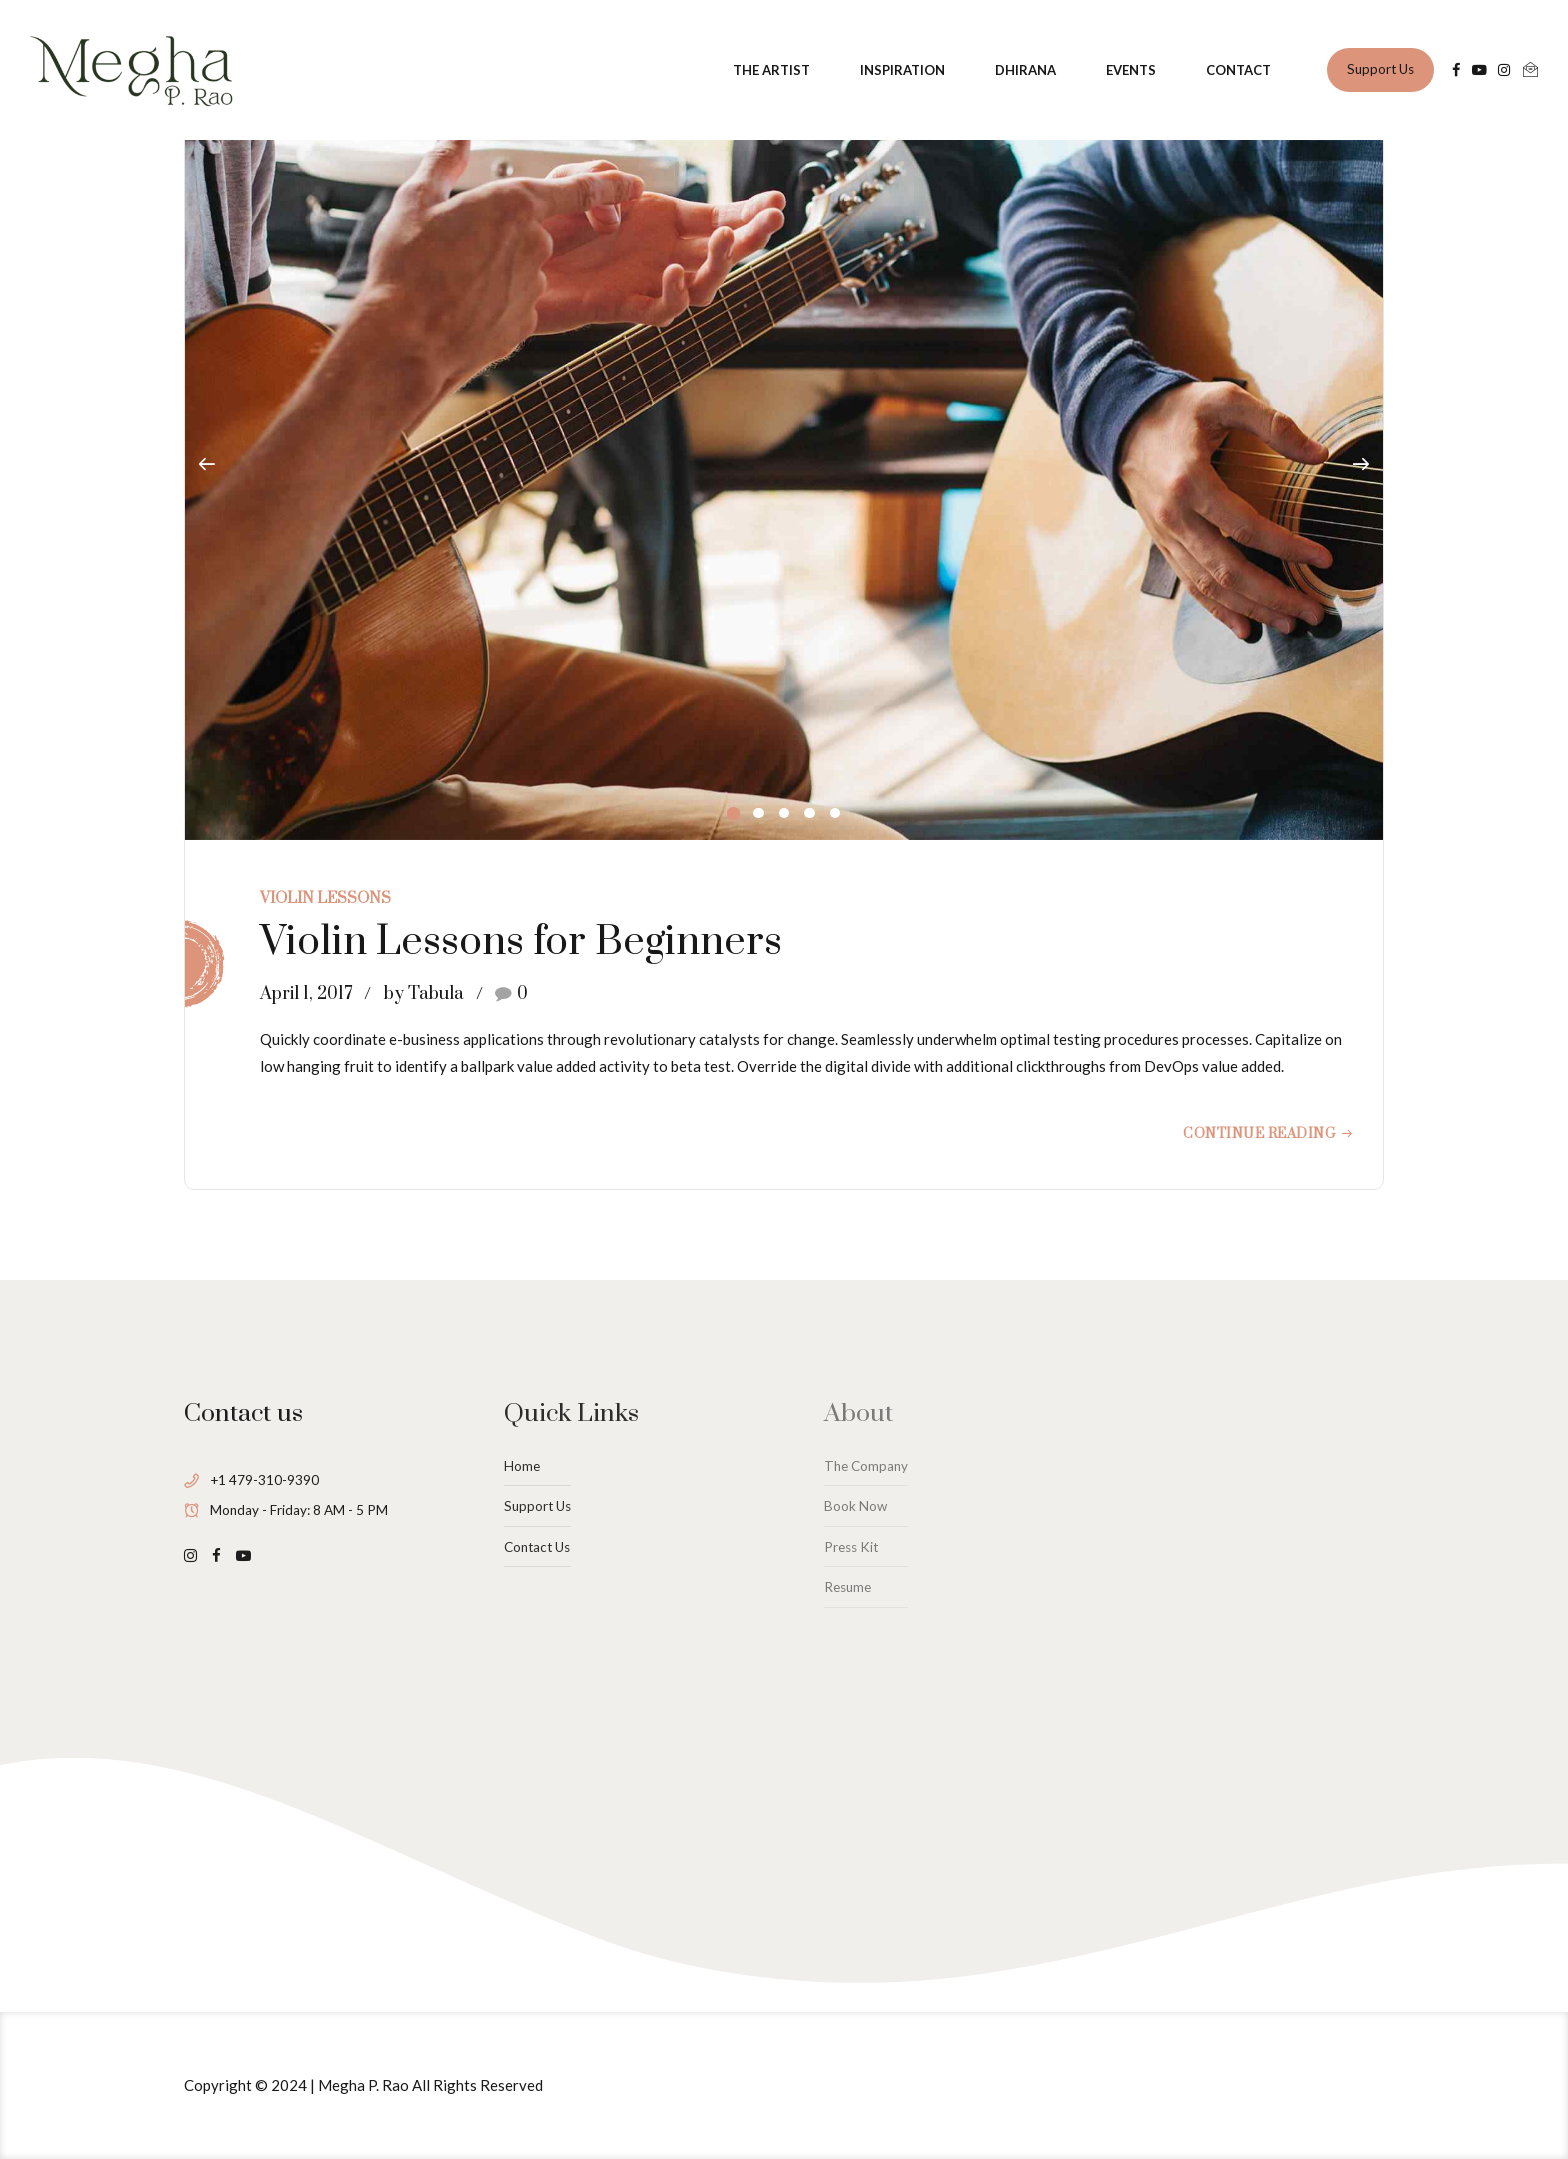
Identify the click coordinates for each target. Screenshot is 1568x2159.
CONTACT (1238, 70)
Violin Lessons (325, 898)
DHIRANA (1025, 70)
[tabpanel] (784, 465)
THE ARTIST (771, 70)
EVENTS (1131, 70)
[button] (207, 465)
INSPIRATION (902, 70)
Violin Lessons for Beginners (521, 942)
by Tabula (424, 994)
